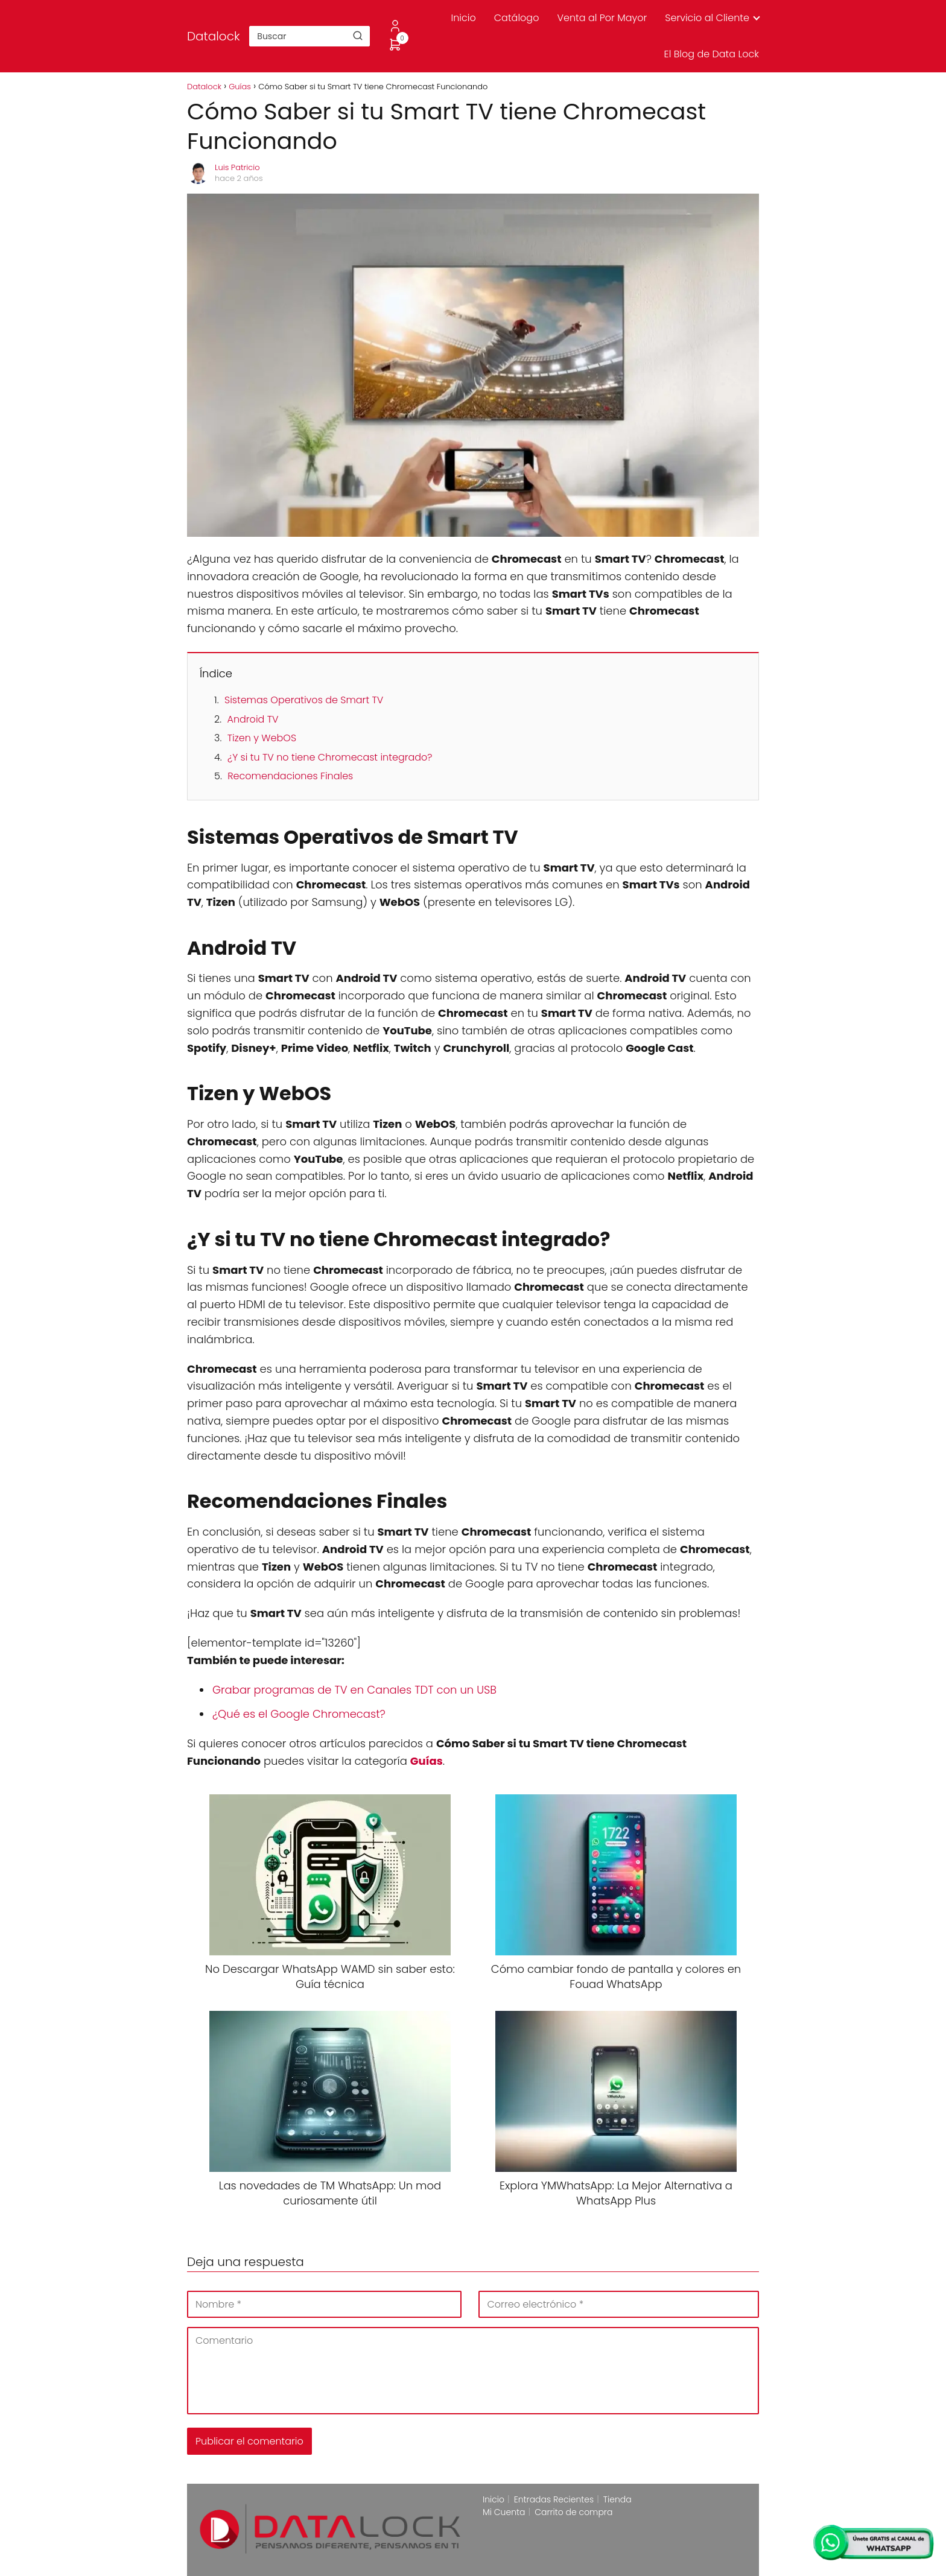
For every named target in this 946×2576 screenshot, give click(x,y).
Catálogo (516, 18)
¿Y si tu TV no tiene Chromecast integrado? (329, 757)
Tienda (617, 2499)
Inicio (463, 18)
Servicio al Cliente (707, 18)
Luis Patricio (237, 167)
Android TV (252, 719)
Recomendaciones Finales (290, 776)
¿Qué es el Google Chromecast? (299, 1713)
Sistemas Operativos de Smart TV (303, 700)
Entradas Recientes (554, 2499)
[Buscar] (358, 35)
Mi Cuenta (504, 2512)
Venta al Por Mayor (602, 18)
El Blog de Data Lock (711, 54)
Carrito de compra (573, 2512)
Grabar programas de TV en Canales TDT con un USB (354, 1689)
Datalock (213, 36)
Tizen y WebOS (261, 738)
